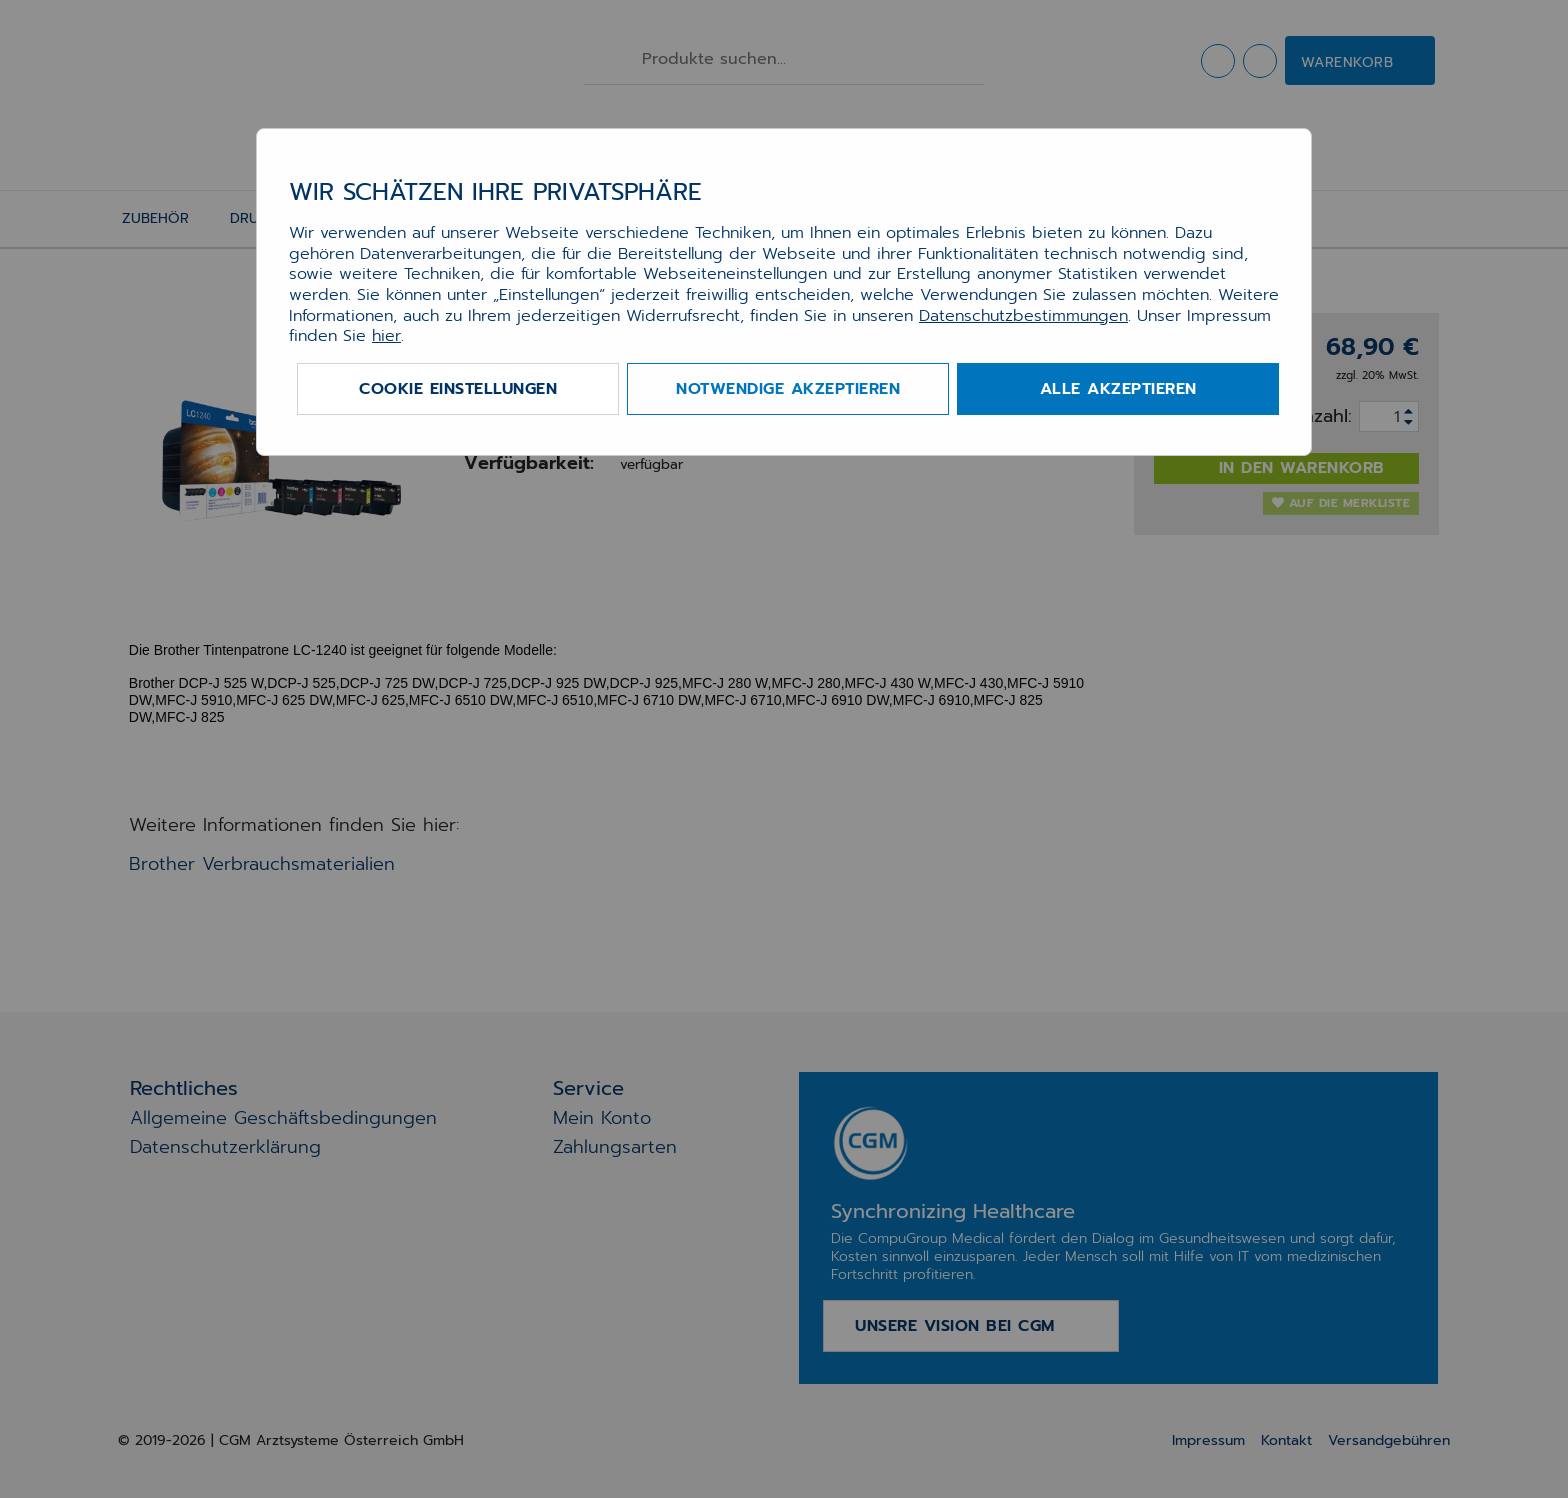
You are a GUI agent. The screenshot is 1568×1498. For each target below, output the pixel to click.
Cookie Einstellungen (458, 389)
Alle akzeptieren (1118, 389)
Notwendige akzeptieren (788, 389)
